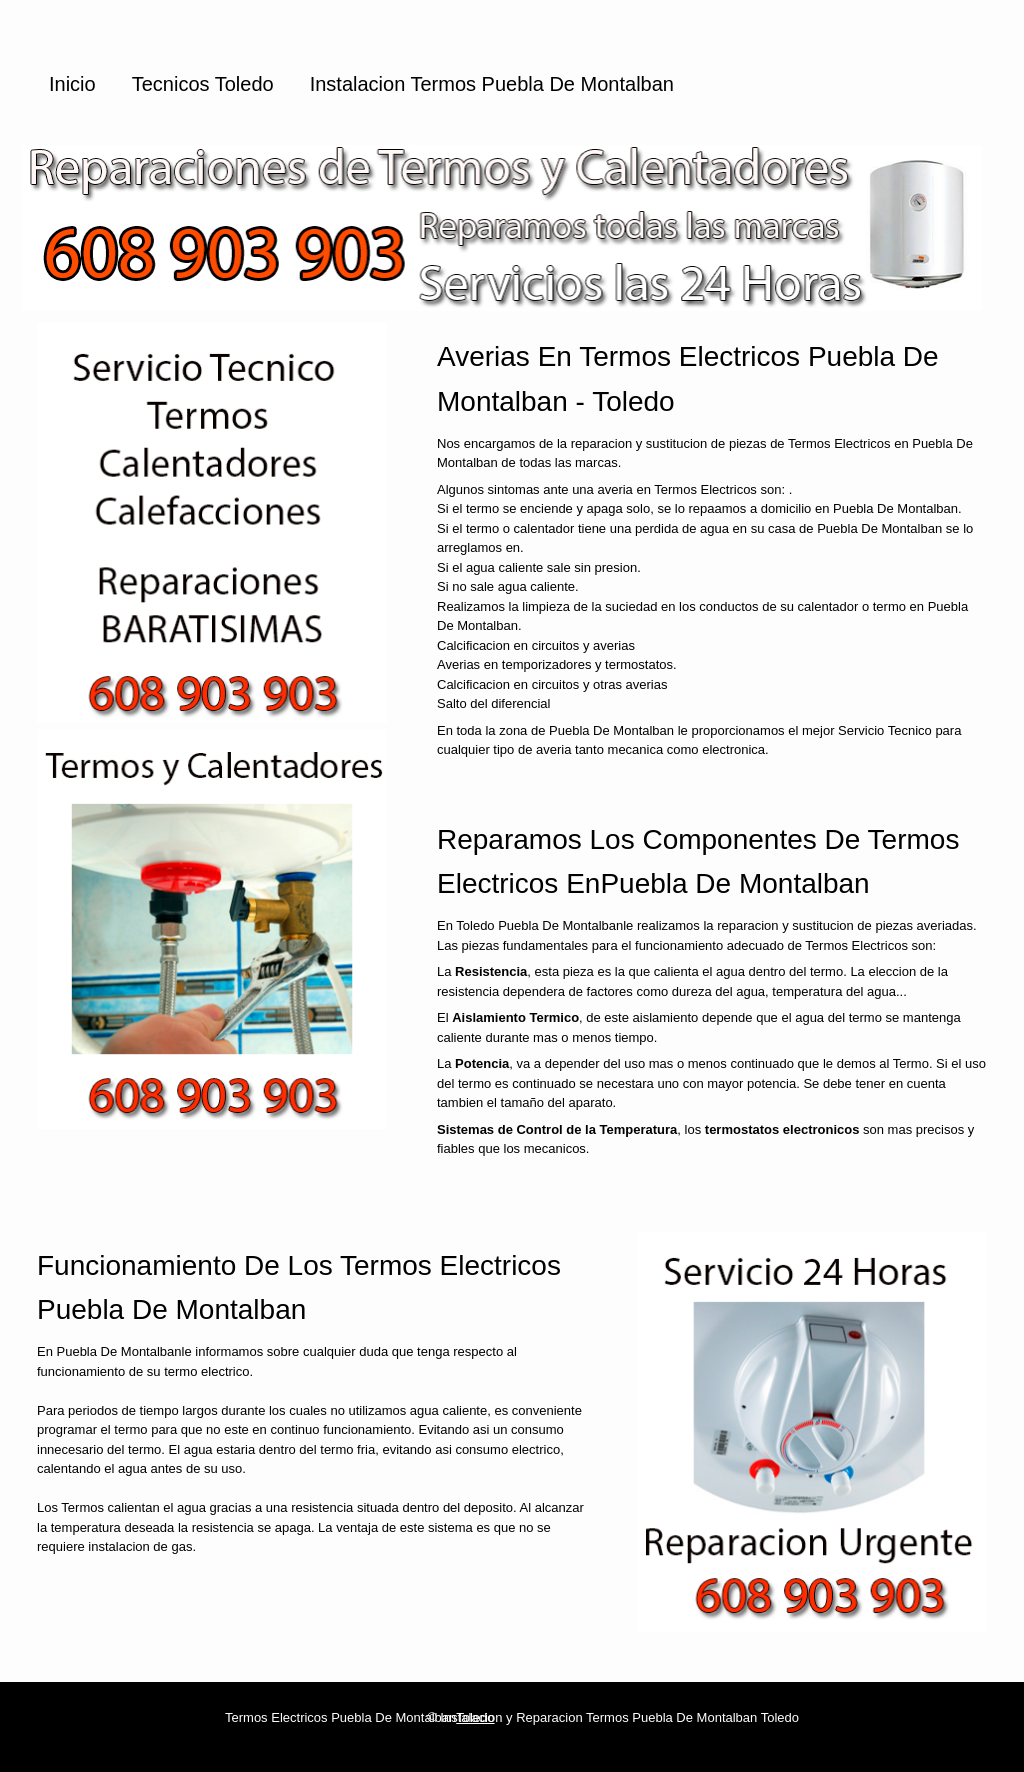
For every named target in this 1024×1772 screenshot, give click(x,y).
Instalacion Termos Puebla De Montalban (492, 84)
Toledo (475, 1717)
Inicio (72, 84)
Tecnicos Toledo (203, 84)
